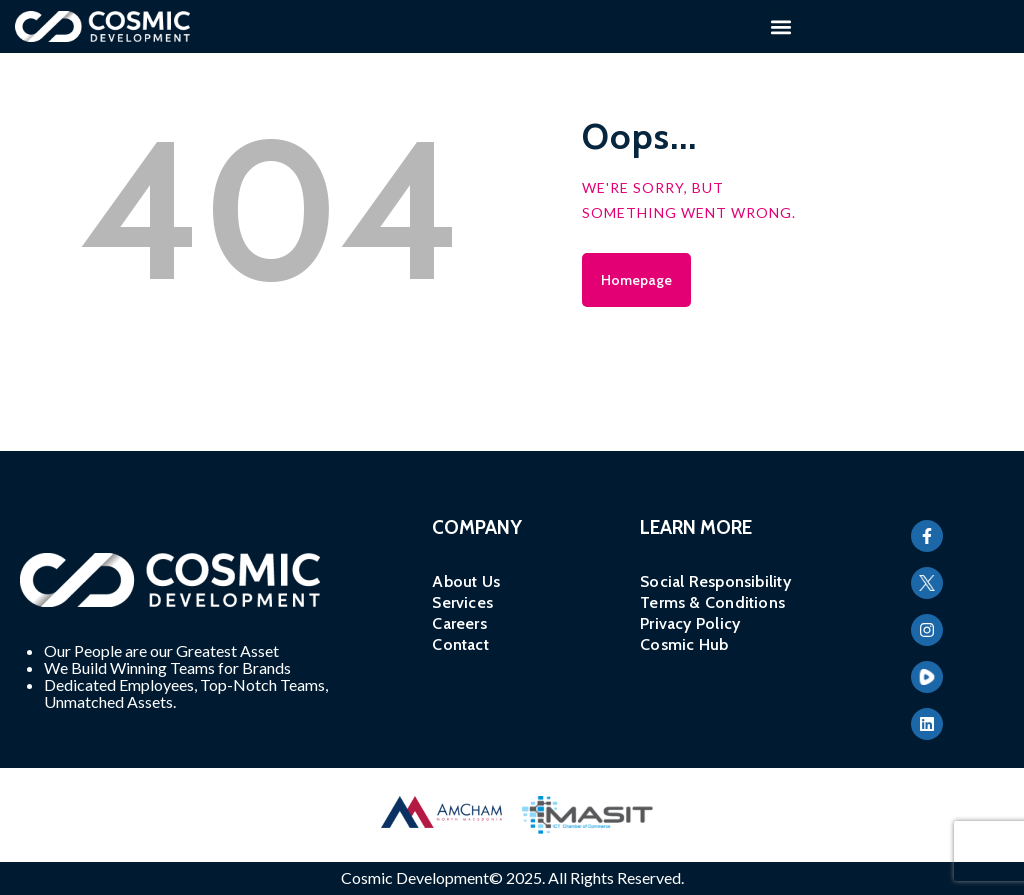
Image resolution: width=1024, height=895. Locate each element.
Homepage (636, 280)
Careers (459, 623)
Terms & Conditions (712, 602)
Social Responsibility (715, 581)
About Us (466, 581)
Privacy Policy (690, 623)
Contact (460, 644)
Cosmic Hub (684, 644)
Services (462, 602)
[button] (780, 26)
